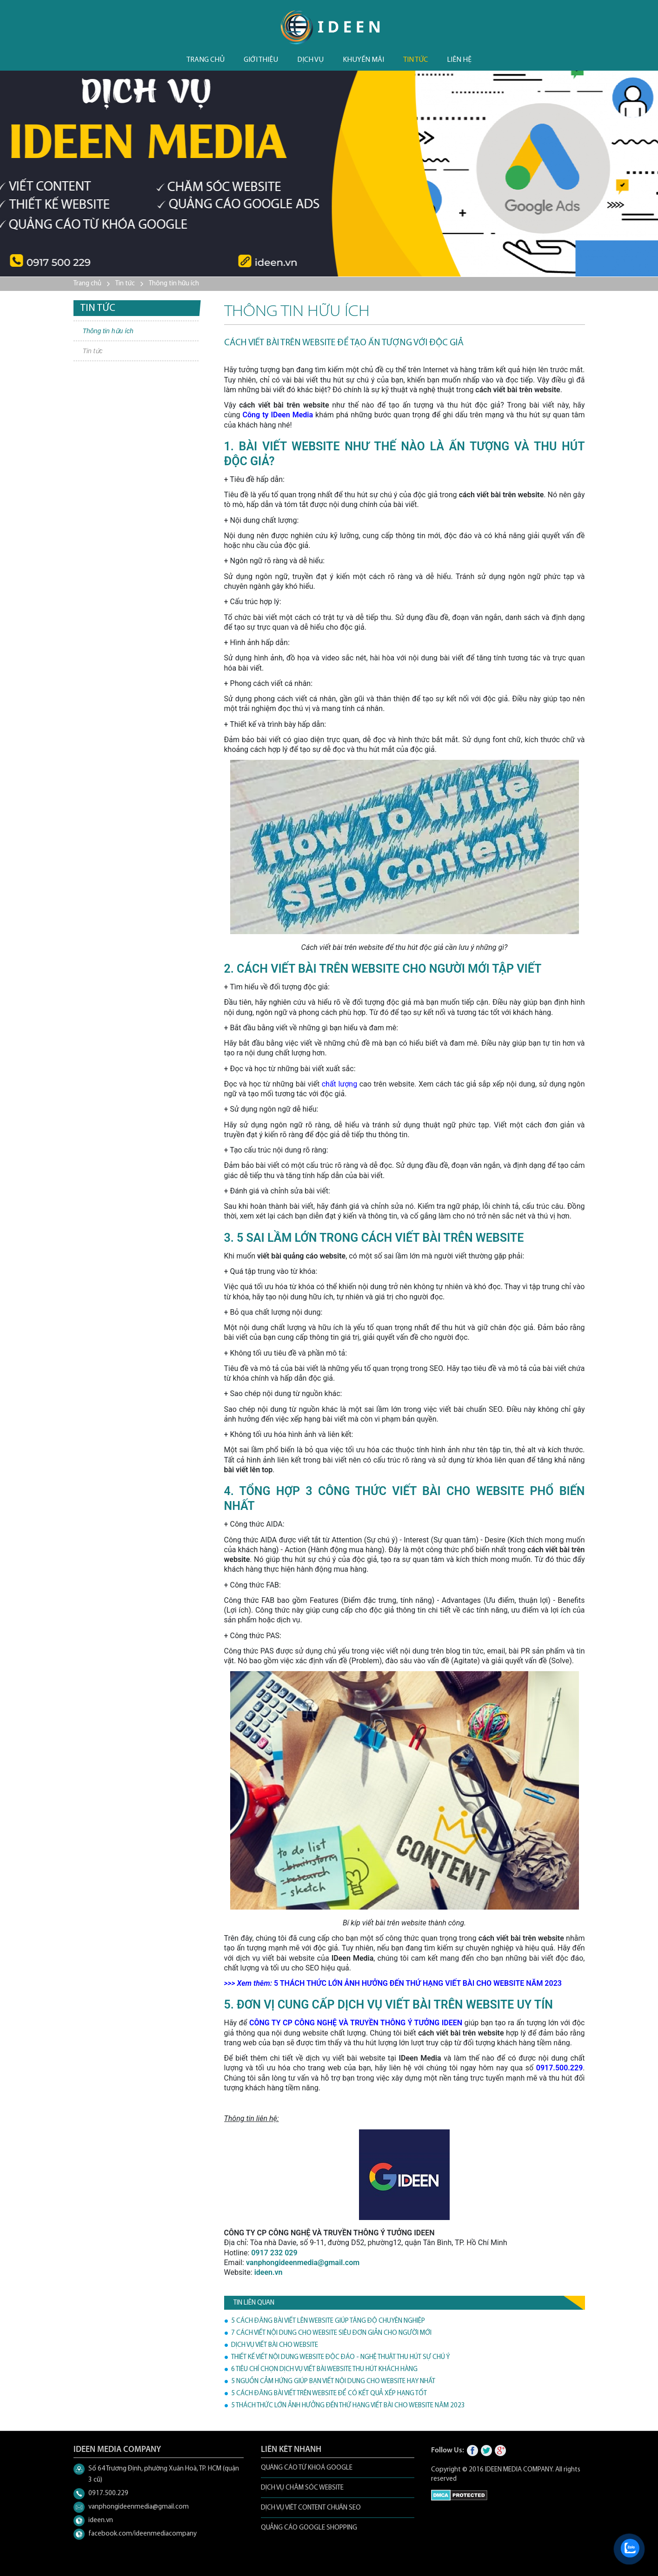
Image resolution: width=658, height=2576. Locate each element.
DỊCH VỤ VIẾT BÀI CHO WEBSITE (274, 2345)
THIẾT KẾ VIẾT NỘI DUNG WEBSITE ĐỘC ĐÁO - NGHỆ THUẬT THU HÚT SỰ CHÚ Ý (340, 2357)
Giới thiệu (261, 60)
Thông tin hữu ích (174, 283)
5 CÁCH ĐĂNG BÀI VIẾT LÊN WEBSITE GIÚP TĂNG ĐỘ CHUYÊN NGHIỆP (328, 2321)
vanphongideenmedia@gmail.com (302, 2262)
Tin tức (415, 60)
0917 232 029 (274, 2252)
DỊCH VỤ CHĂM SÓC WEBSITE (302, 2487)
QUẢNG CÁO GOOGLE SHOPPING (309, 2527)
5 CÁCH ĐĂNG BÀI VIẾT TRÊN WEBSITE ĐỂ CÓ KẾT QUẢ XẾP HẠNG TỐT (329, 2393)
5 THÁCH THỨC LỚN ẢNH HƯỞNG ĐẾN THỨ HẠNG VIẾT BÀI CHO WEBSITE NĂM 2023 (348, 2405)
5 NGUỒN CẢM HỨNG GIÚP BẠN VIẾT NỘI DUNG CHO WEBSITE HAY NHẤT (333, 2381)
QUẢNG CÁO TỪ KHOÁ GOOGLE (306, 2467)
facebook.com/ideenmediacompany (142, 2533)
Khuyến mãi (363, 60)
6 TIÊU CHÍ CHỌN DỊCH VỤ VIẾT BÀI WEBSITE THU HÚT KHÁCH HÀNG (324, 2369)
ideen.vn (100, 2520)
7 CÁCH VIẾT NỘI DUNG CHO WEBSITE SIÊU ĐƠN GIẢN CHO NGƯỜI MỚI (331, 2333)
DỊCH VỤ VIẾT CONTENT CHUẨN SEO (311, 2507)
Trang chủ (205, 60)
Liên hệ (459, 60)
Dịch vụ (310, 60)
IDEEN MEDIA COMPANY (518, 2469)
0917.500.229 (108, 2493)
